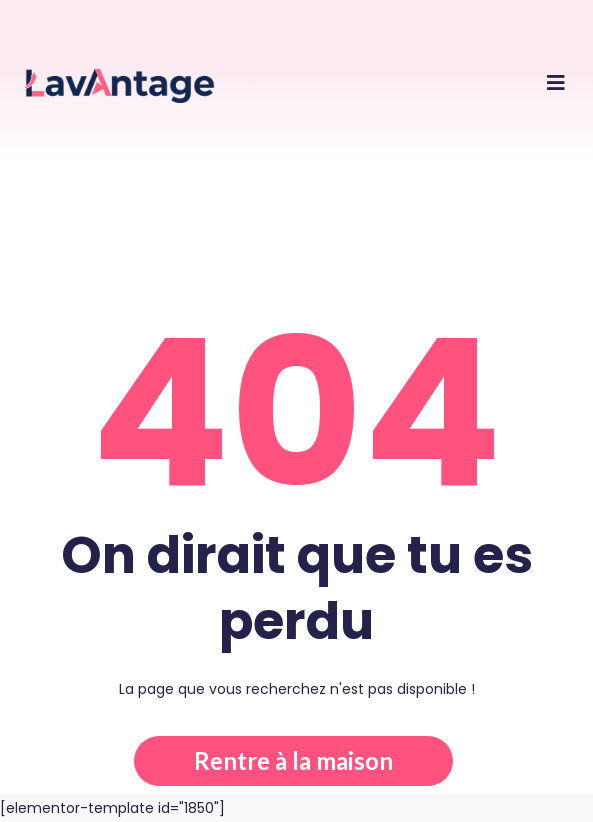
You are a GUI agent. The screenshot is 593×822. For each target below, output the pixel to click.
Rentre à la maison (293, 760)
